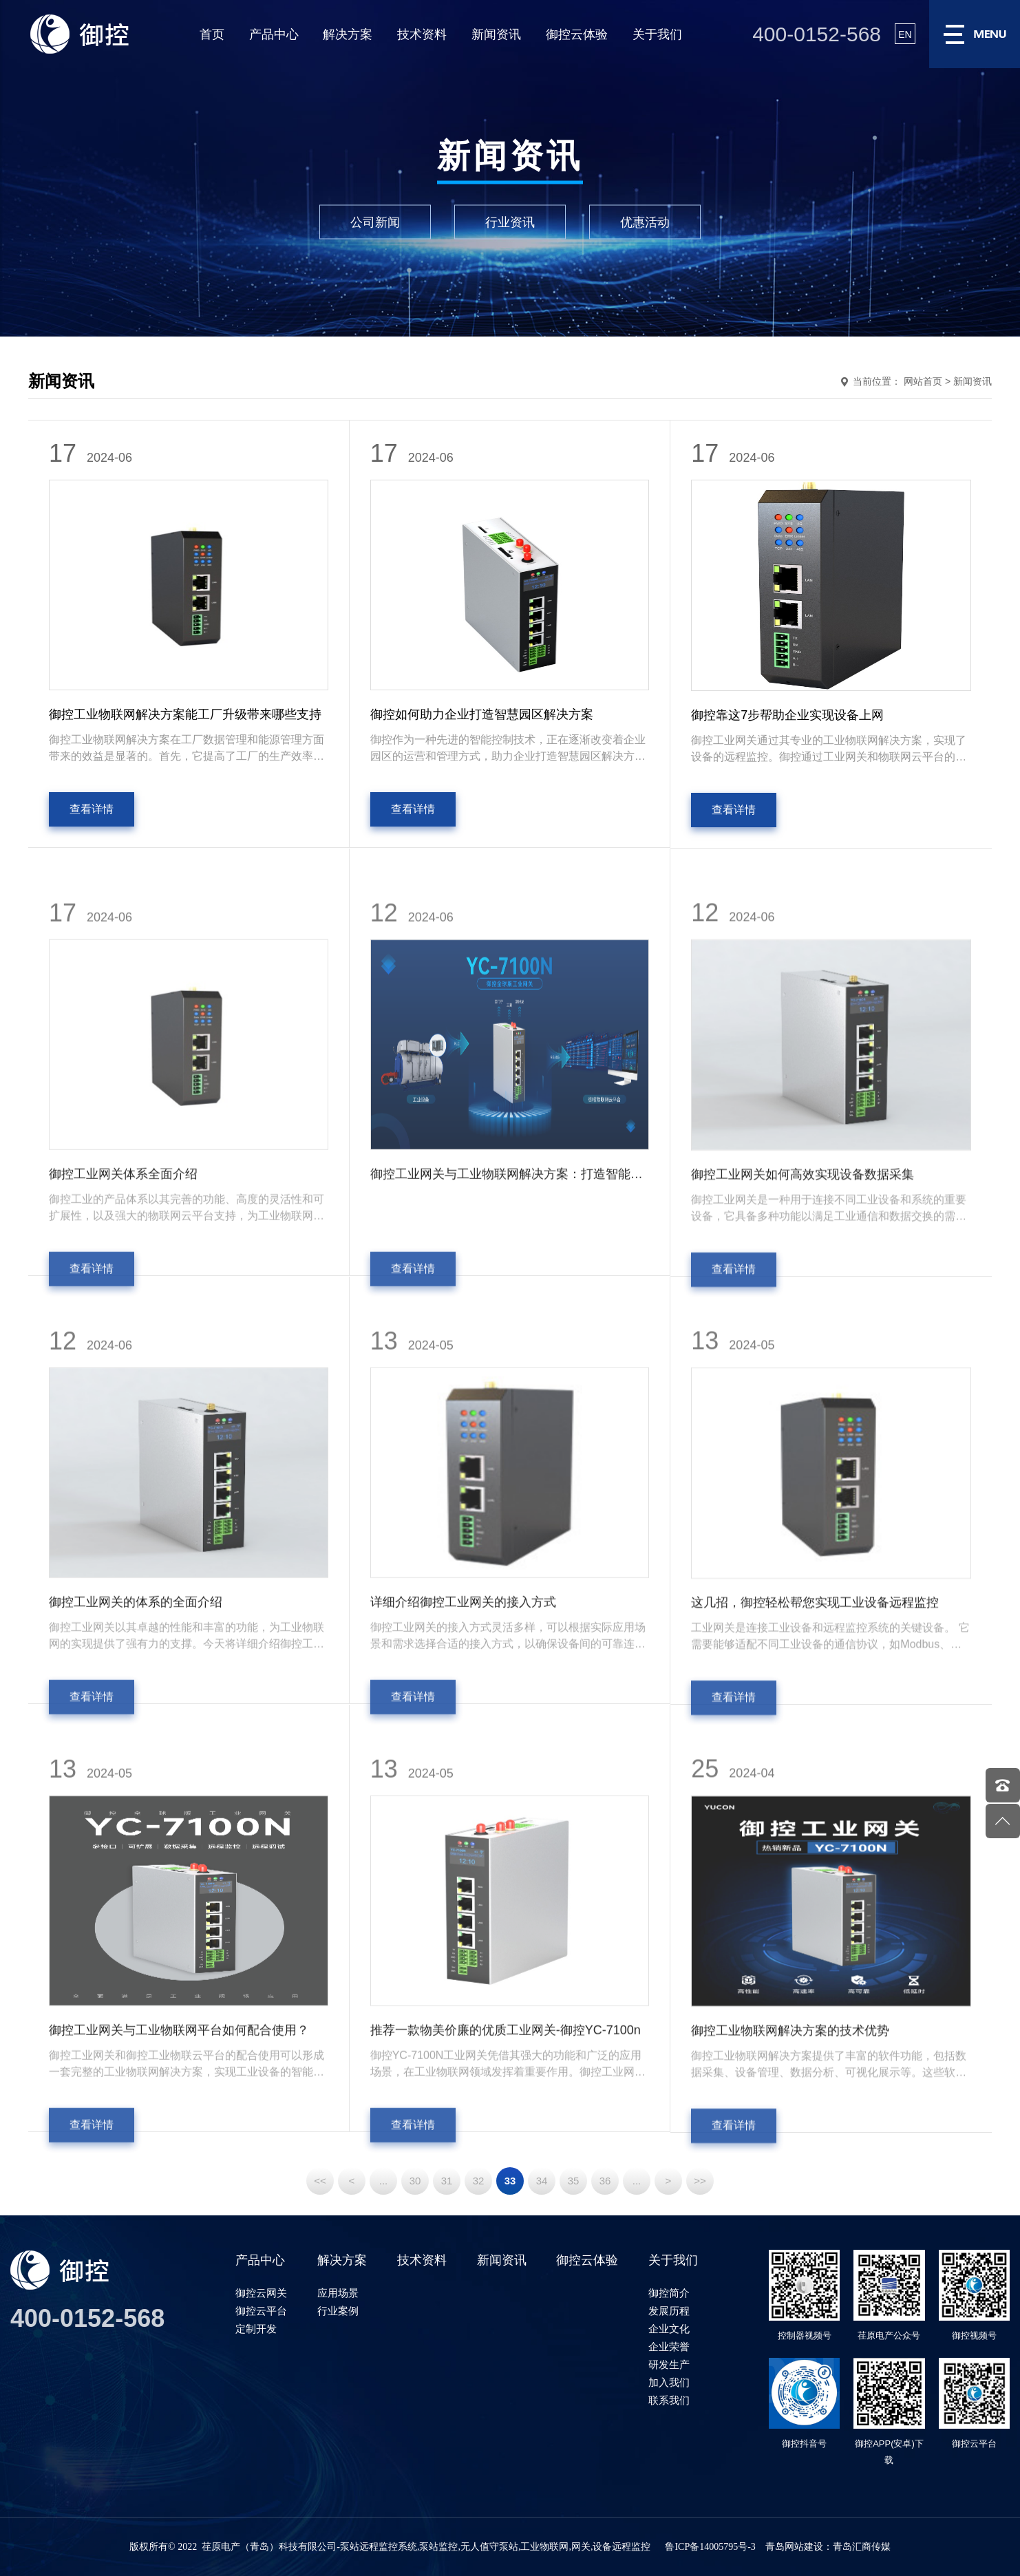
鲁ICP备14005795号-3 (710, 2547)
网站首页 (923, 381)
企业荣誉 (669, 2346)
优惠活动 (645, 221)
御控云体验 (577, 34)
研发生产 (669, 2364)
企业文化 (669, 2328)
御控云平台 (261, 2311)
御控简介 (669, 2293)
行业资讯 (510, 221)
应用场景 (338, 2293)
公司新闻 (375, 221)
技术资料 (422, 34)
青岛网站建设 (794, 2547)
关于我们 (657, 34)
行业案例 (338, 2311)
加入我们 (669, 2382)
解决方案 (347, 34)
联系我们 (669, 2400)
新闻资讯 (496, 34)
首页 (212, 34)
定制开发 (256, 2328)
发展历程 (669, 2311)
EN (904, 34)
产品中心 (274, 34)
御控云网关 (261, 2293)
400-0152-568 (816, 34)
